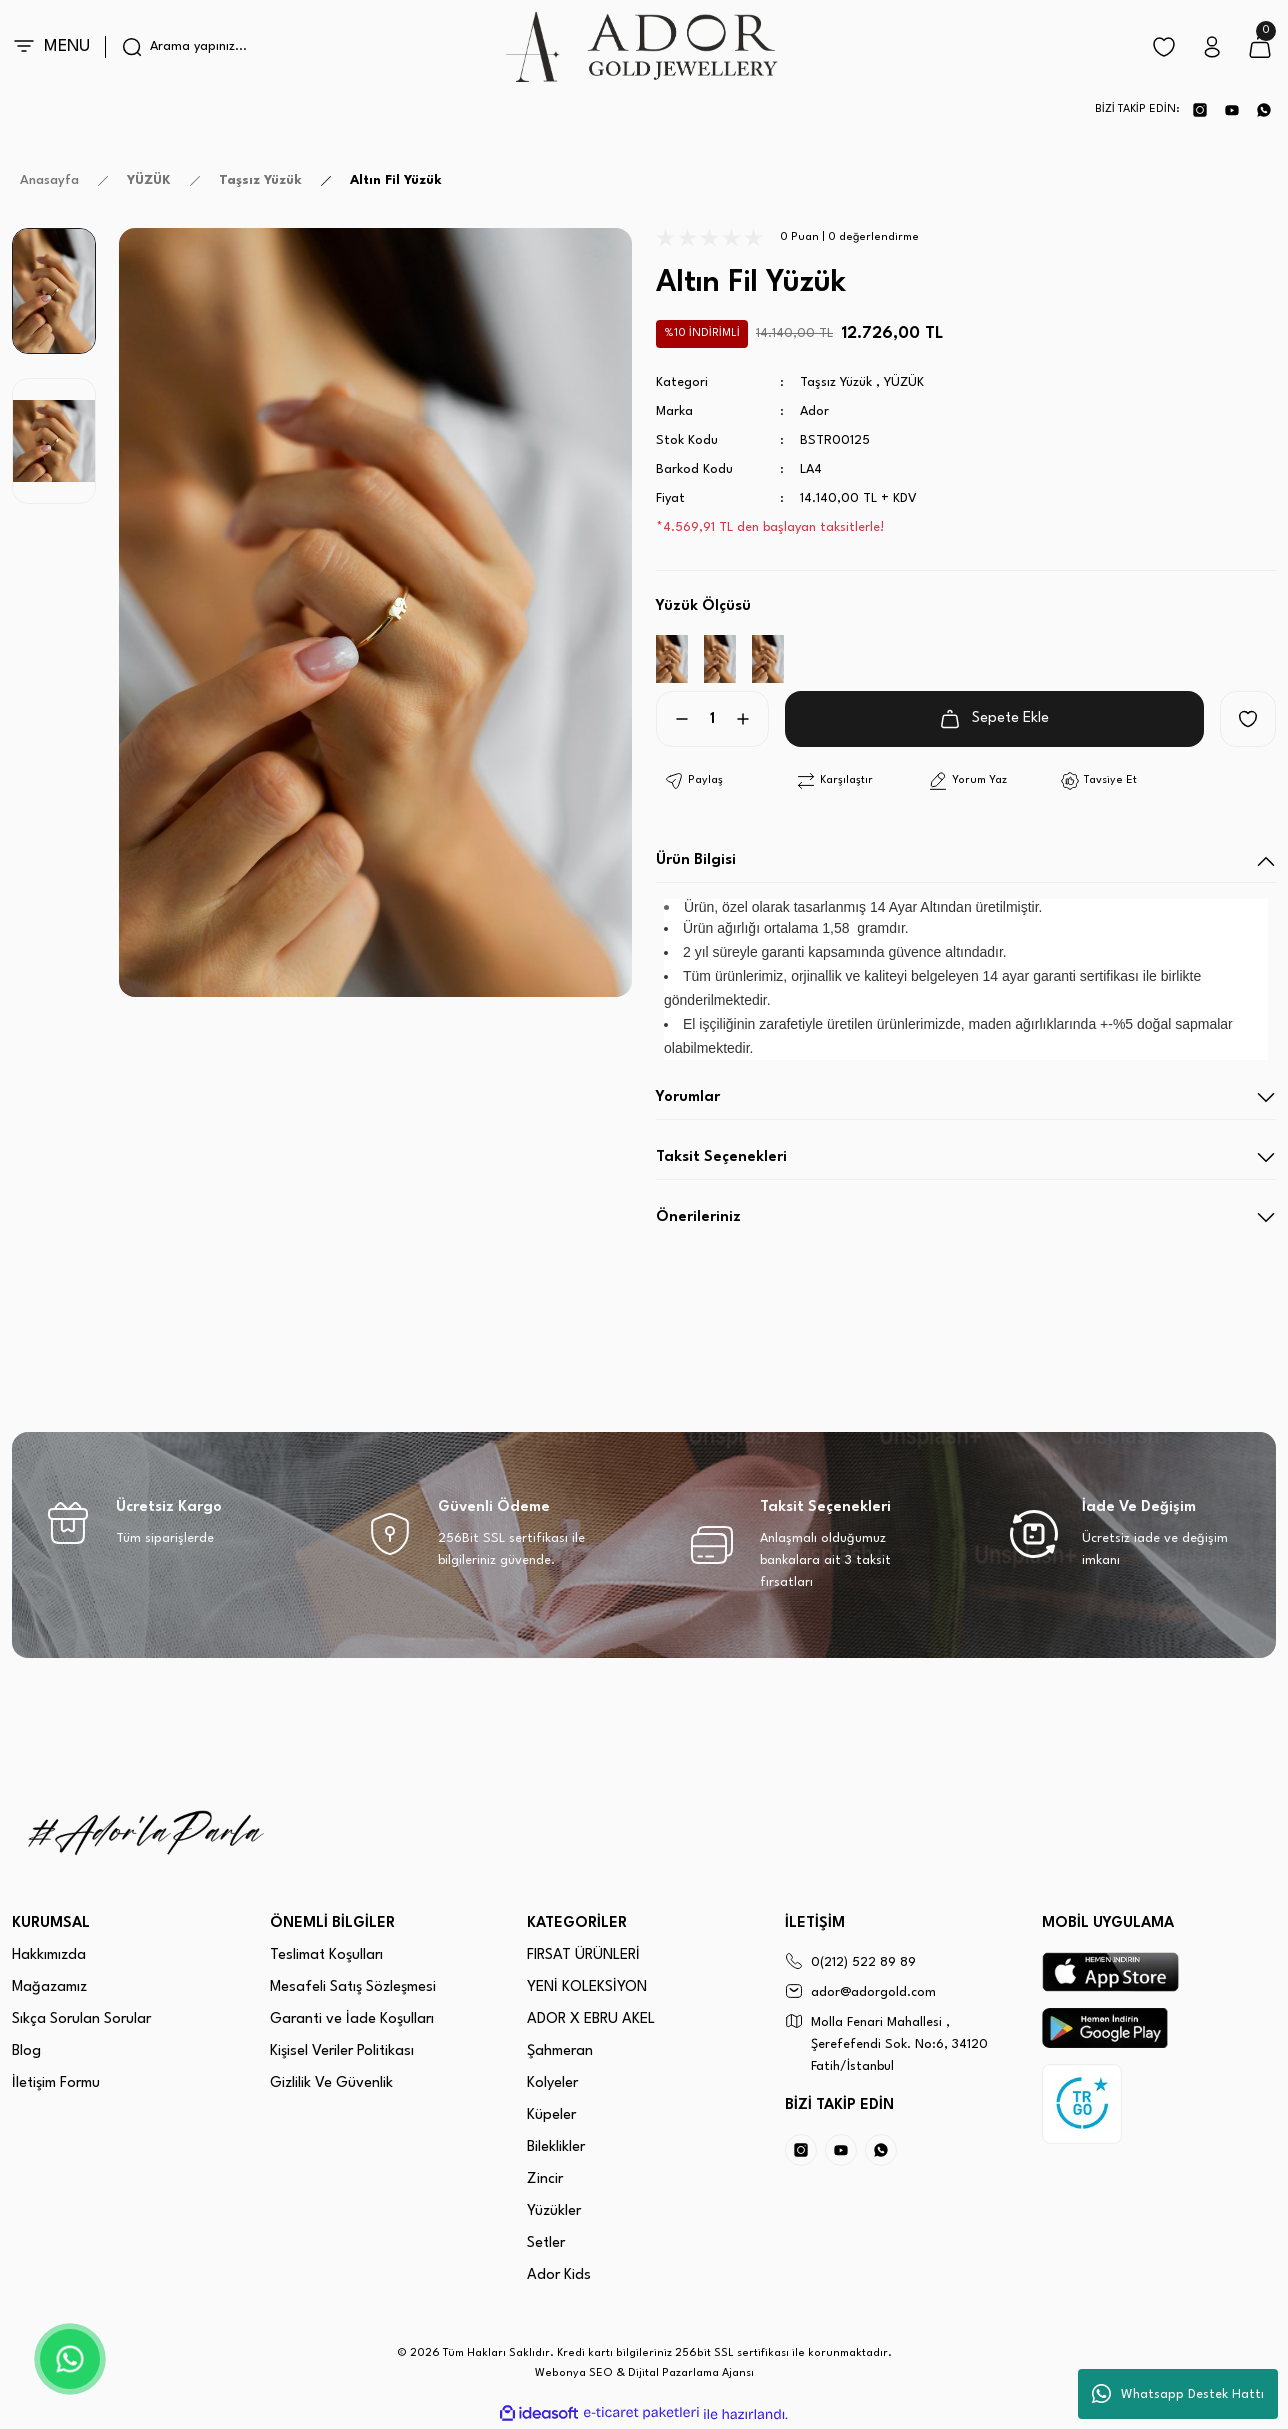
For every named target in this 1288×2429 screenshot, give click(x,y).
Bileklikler (556, 2147)
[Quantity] (712, 719)
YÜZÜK (904, 382)
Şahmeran (560, 2051)
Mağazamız (49, 1987)
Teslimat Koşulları (326, 1955)
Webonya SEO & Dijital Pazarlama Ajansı (644, 2373)
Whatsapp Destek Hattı (1178, 2394)
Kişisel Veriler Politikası (342, 2051)
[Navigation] (59, 47)
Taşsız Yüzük (836, 382)
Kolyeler (552, 2083)
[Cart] (1260, 47)
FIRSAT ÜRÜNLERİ (583, 1955)
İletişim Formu (56, 2083)
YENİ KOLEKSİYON (587, 1987)
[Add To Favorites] (1248, 719)
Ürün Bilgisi (696, 860)
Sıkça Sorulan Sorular (81, 2019)
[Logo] (643, 47)
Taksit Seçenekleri (721, 1157)
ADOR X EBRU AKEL (591, 2019)
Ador (814, 411)
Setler (546, 2243)
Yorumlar (688, 1097)
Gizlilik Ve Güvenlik (331, 2083)
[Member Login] (1212, 47)
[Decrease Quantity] (674, 719)
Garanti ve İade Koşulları (352, 2019)
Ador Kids (559, 2275)
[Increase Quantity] (751, 719)
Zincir (545, 2179)
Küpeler (551, 2115)
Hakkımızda (49, 1955)
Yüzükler (554, 2211)
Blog (26, 2051)
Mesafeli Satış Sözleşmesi (353, 1987)
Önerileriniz (698, 1217)
